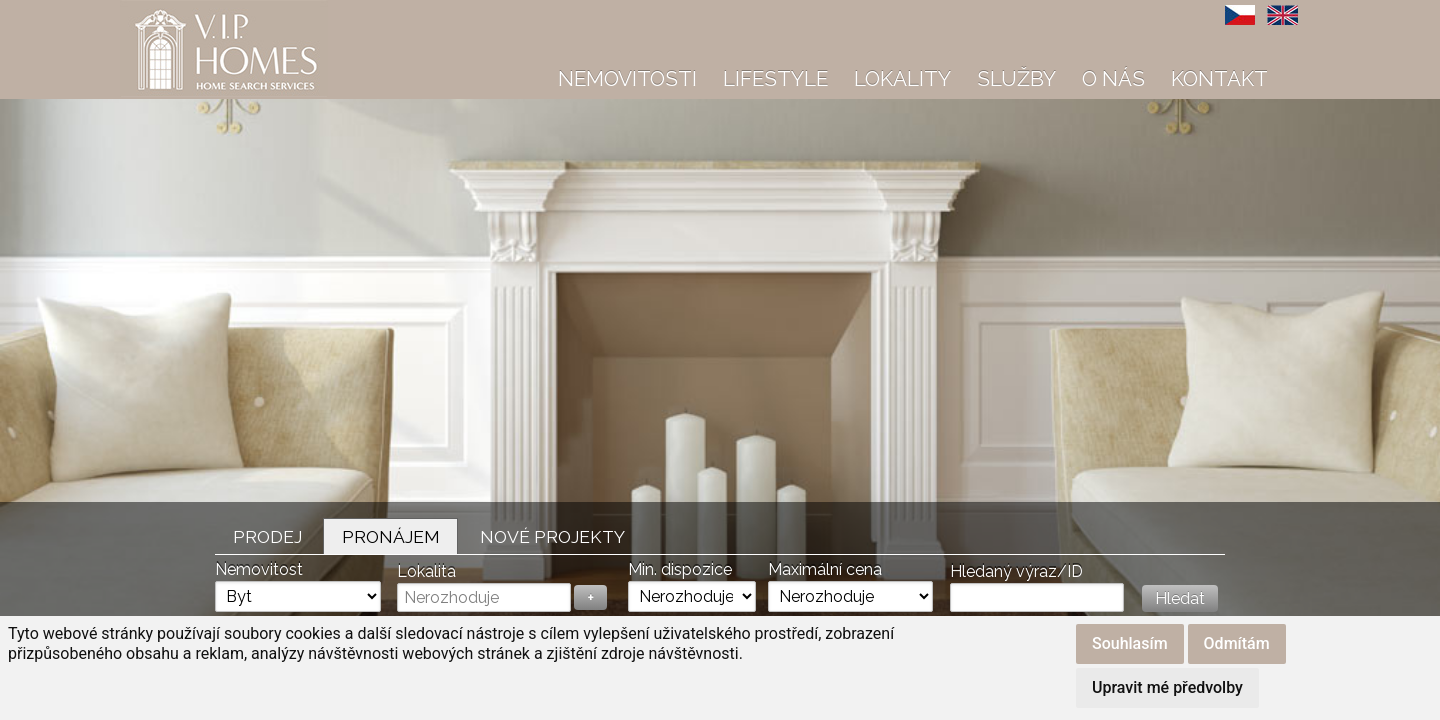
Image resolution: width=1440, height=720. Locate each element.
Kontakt (1219, 78)
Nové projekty (552, 536)
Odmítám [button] (1237, 643)
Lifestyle (775, 78)
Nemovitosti (627, 78)
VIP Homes (169, 11)
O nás (1113, 78)
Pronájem (391, 536)
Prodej (267, 536)
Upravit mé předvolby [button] (1167, 687)
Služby (1016, 78)
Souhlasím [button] (1130, 643)
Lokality (902, 78)
